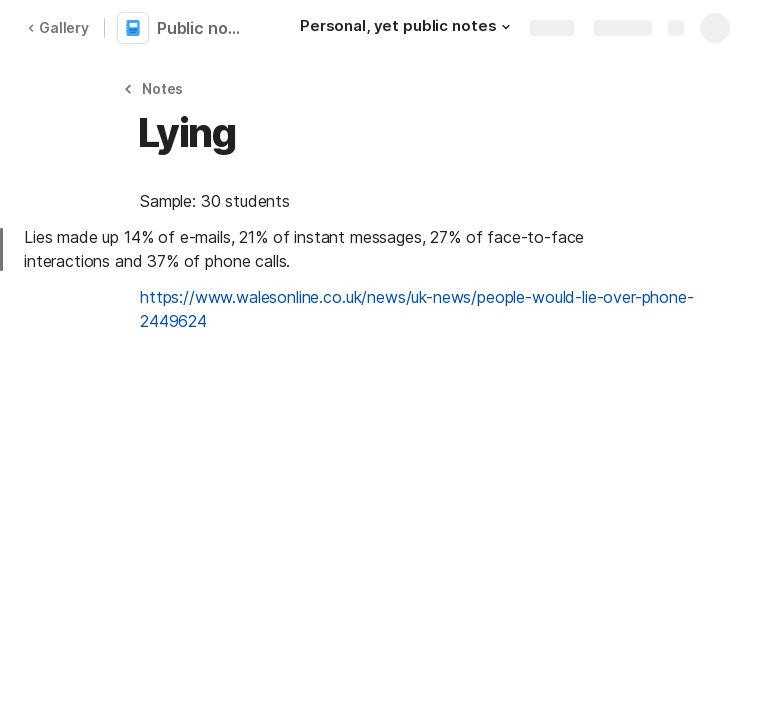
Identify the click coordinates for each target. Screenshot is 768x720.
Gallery (58, 27)
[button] (506, 27)
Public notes (202, 28)
